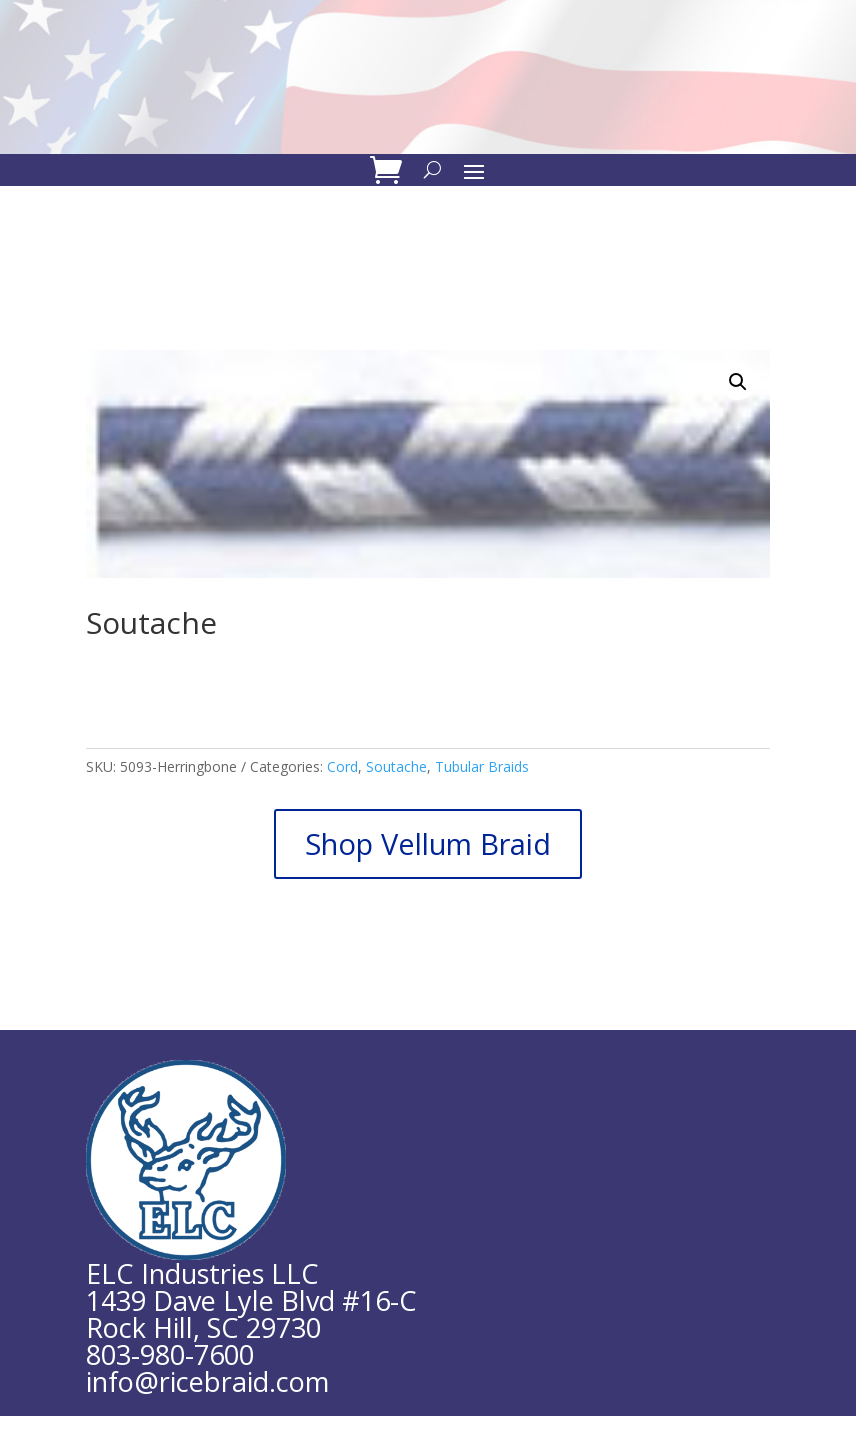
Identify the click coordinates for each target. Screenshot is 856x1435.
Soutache (396, 766)
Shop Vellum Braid (428, 843)
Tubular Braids (482, 766)
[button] (738, 382)
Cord (342, 766)
